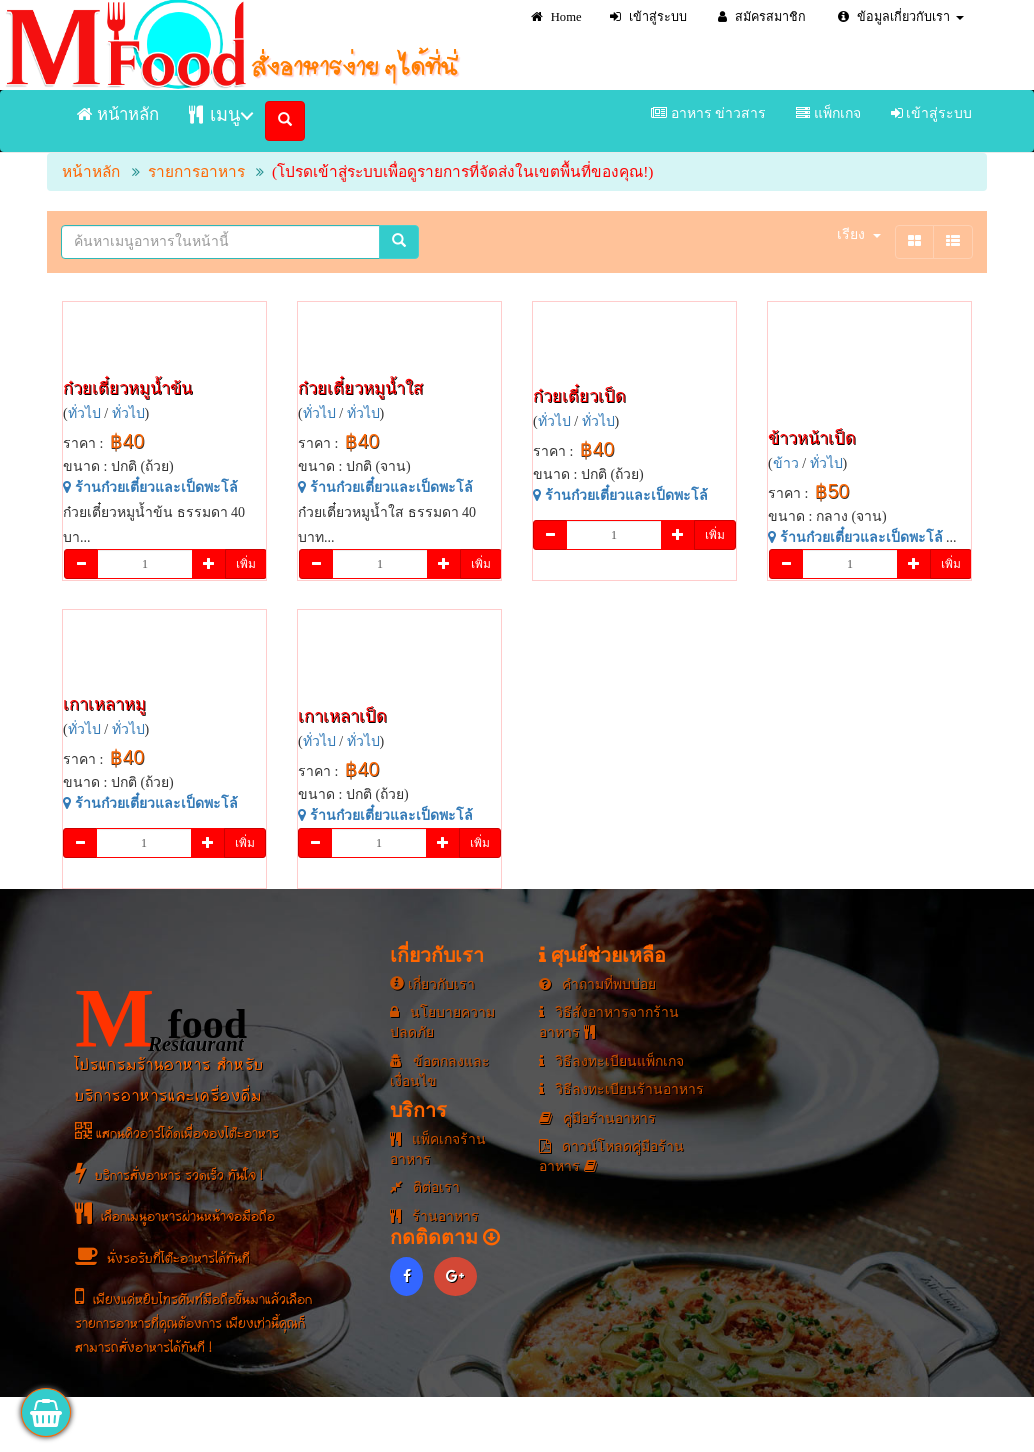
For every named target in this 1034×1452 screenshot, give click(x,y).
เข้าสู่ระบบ (648, 17)
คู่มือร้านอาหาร (597, 1118)
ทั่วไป (84, 413)
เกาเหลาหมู (104, 704)
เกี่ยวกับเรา (432, 984)
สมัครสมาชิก (762, 17)
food (161, 1019)
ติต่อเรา (425, 1187)
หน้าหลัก (118, 114)
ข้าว (786, 463)
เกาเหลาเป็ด (342, 716)
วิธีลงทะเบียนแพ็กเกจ (611, 1061)
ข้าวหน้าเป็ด (812, 438)
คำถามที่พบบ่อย (597, 984)
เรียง (859, 234)
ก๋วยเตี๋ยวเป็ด (579, 396)
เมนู (214, 114)
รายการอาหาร (196, 171)
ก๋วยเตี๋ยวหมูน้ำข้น (127, 388)
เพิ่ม (246, 564)
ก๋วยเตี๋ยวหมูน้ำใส (360, 388)
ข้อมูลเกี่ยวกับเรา (901, 17)
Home (556, 17)
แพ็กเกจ (828, 113)
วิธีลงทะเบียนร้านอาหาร (621, 1089)
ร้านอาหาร (434, 1216)
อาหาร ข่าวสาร (708, 113)
